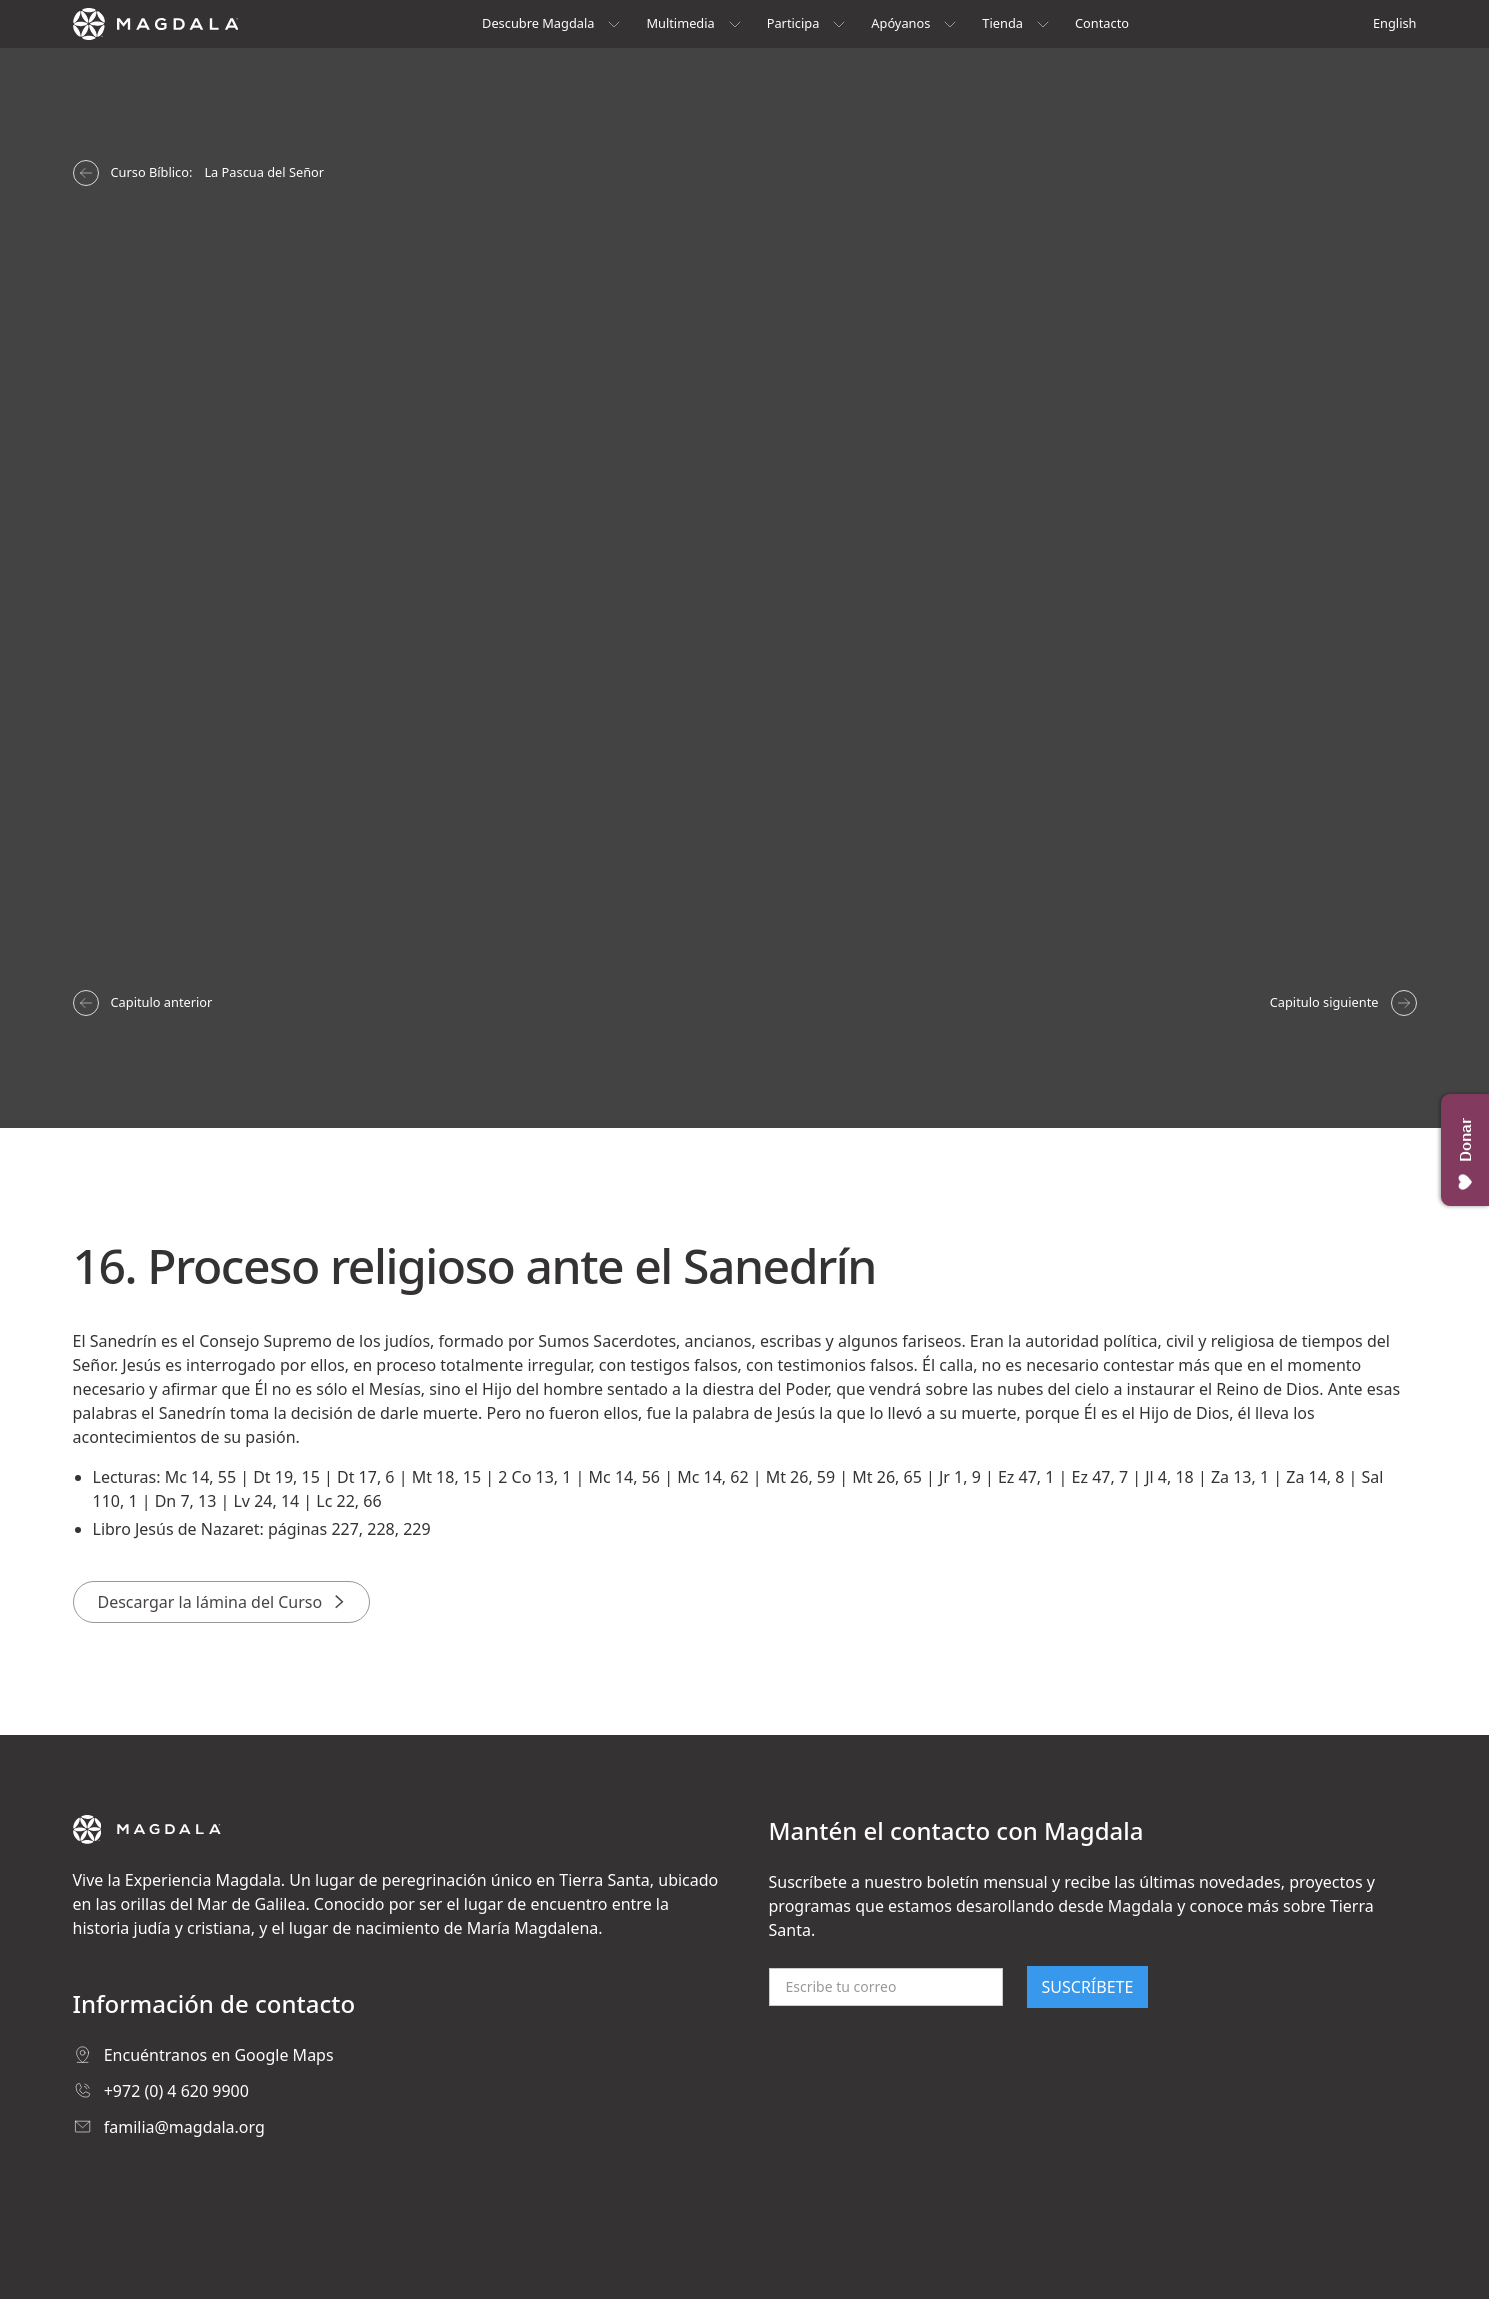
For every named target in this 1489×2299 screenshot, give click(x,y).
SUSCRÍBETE (1088, 1987)
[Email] (886, 1987)
